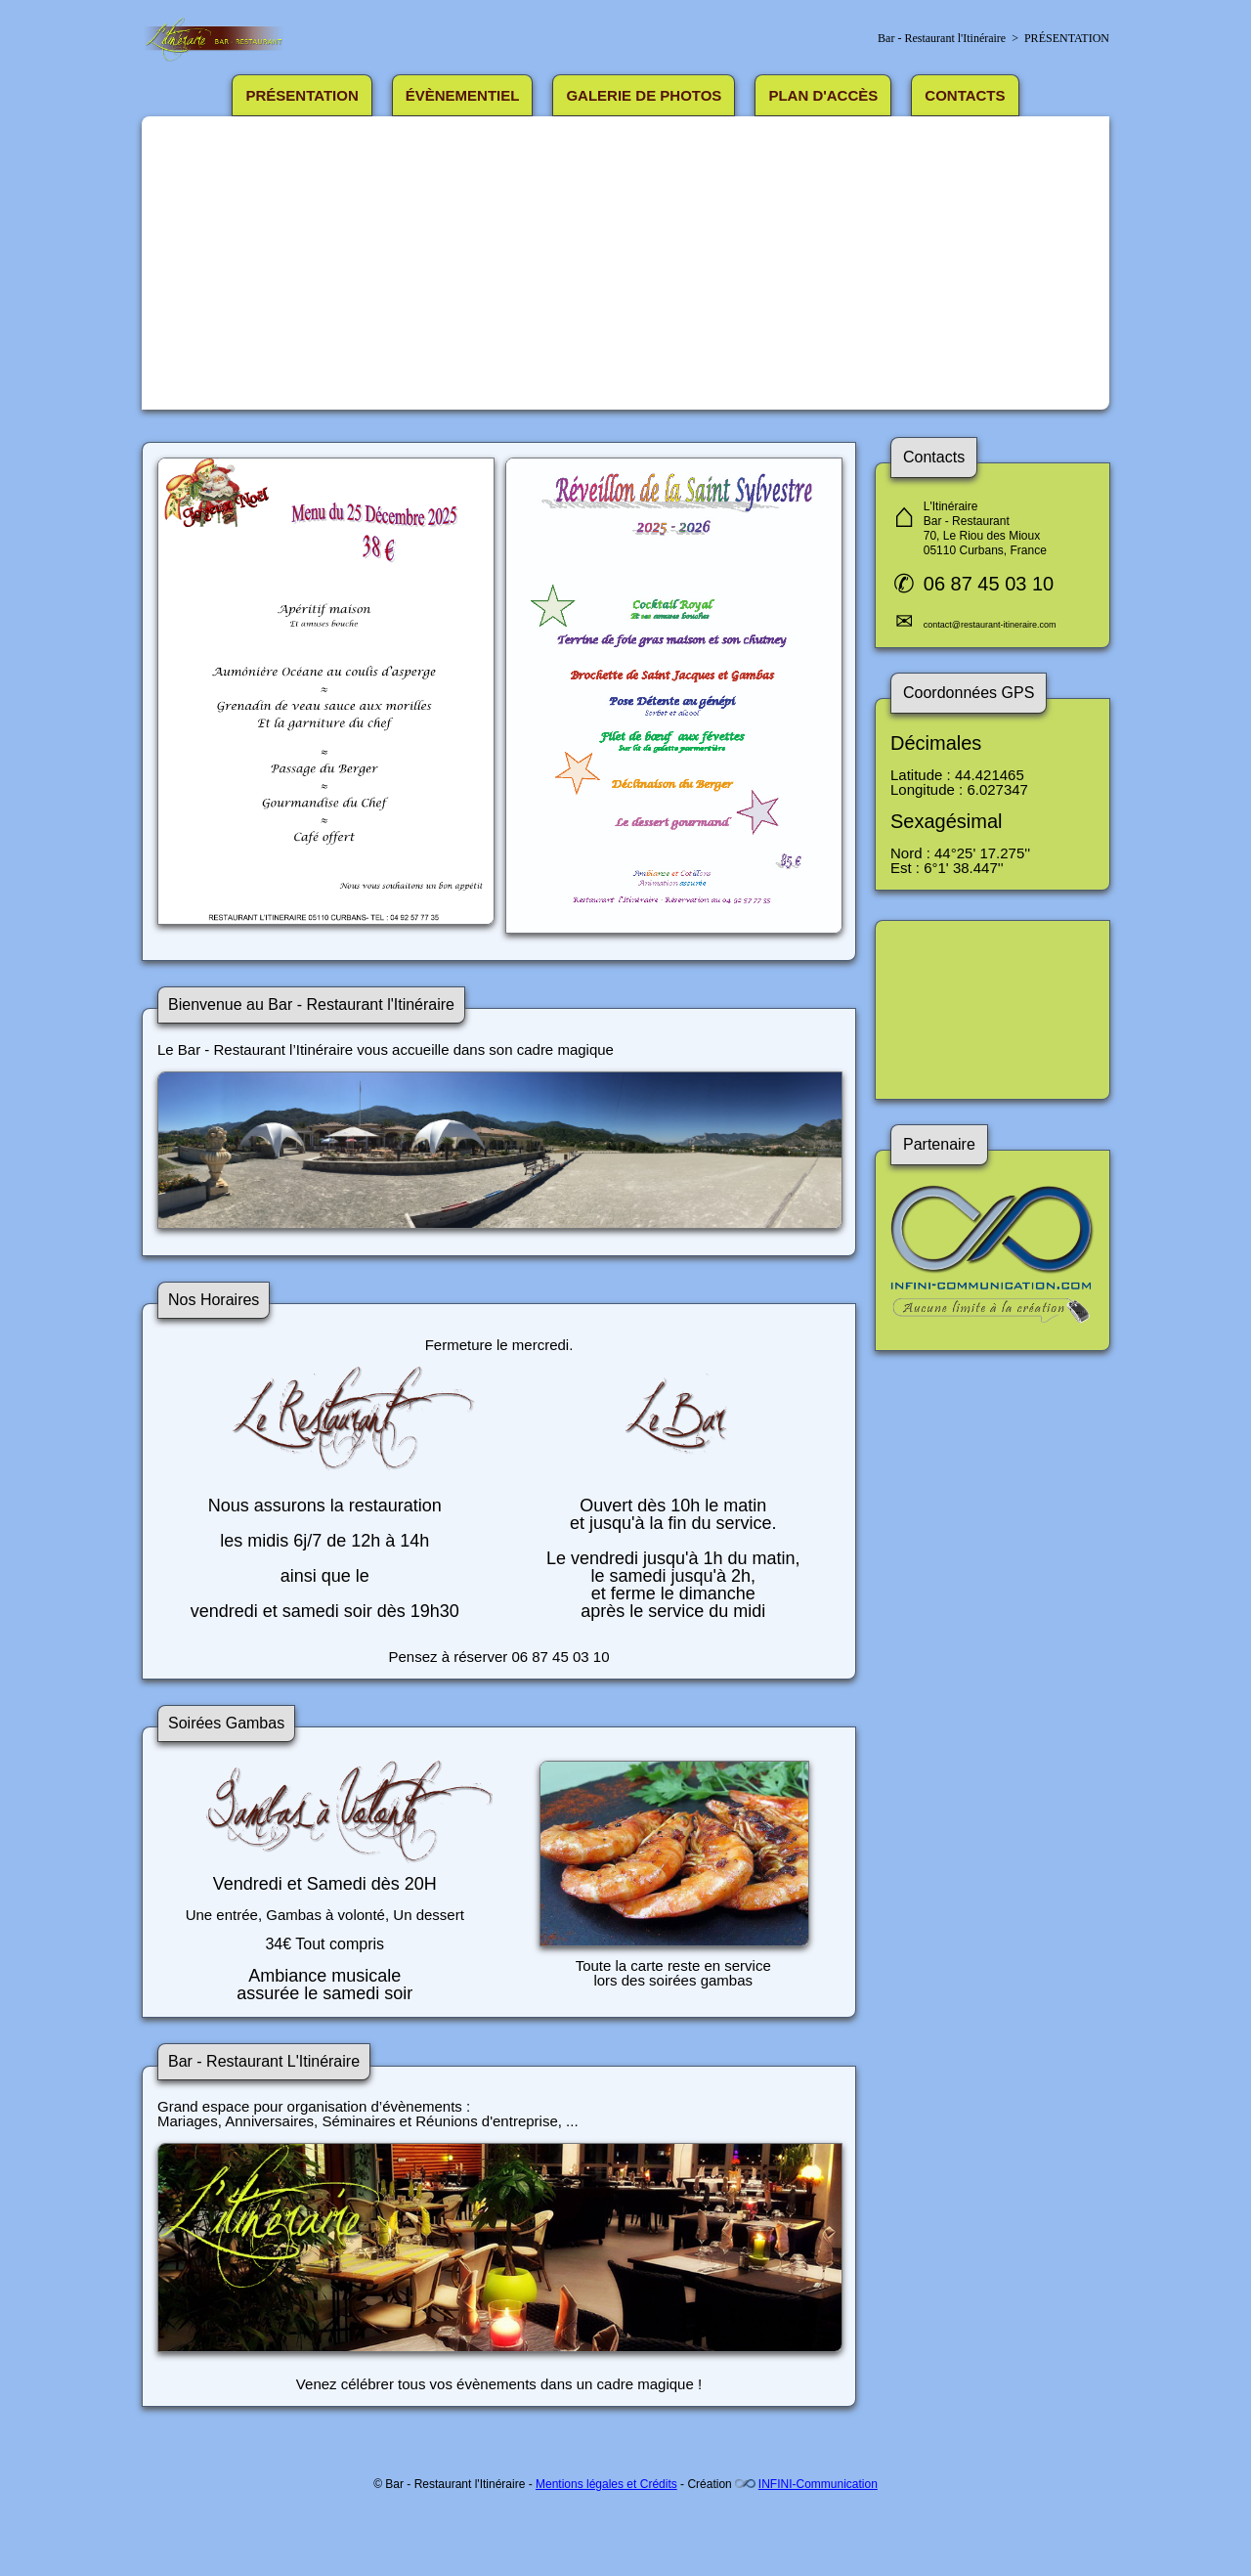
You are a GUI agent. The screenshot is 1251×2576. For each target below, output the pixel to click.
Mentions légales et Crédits (606, 2484)
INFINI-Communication (818, 2484)
